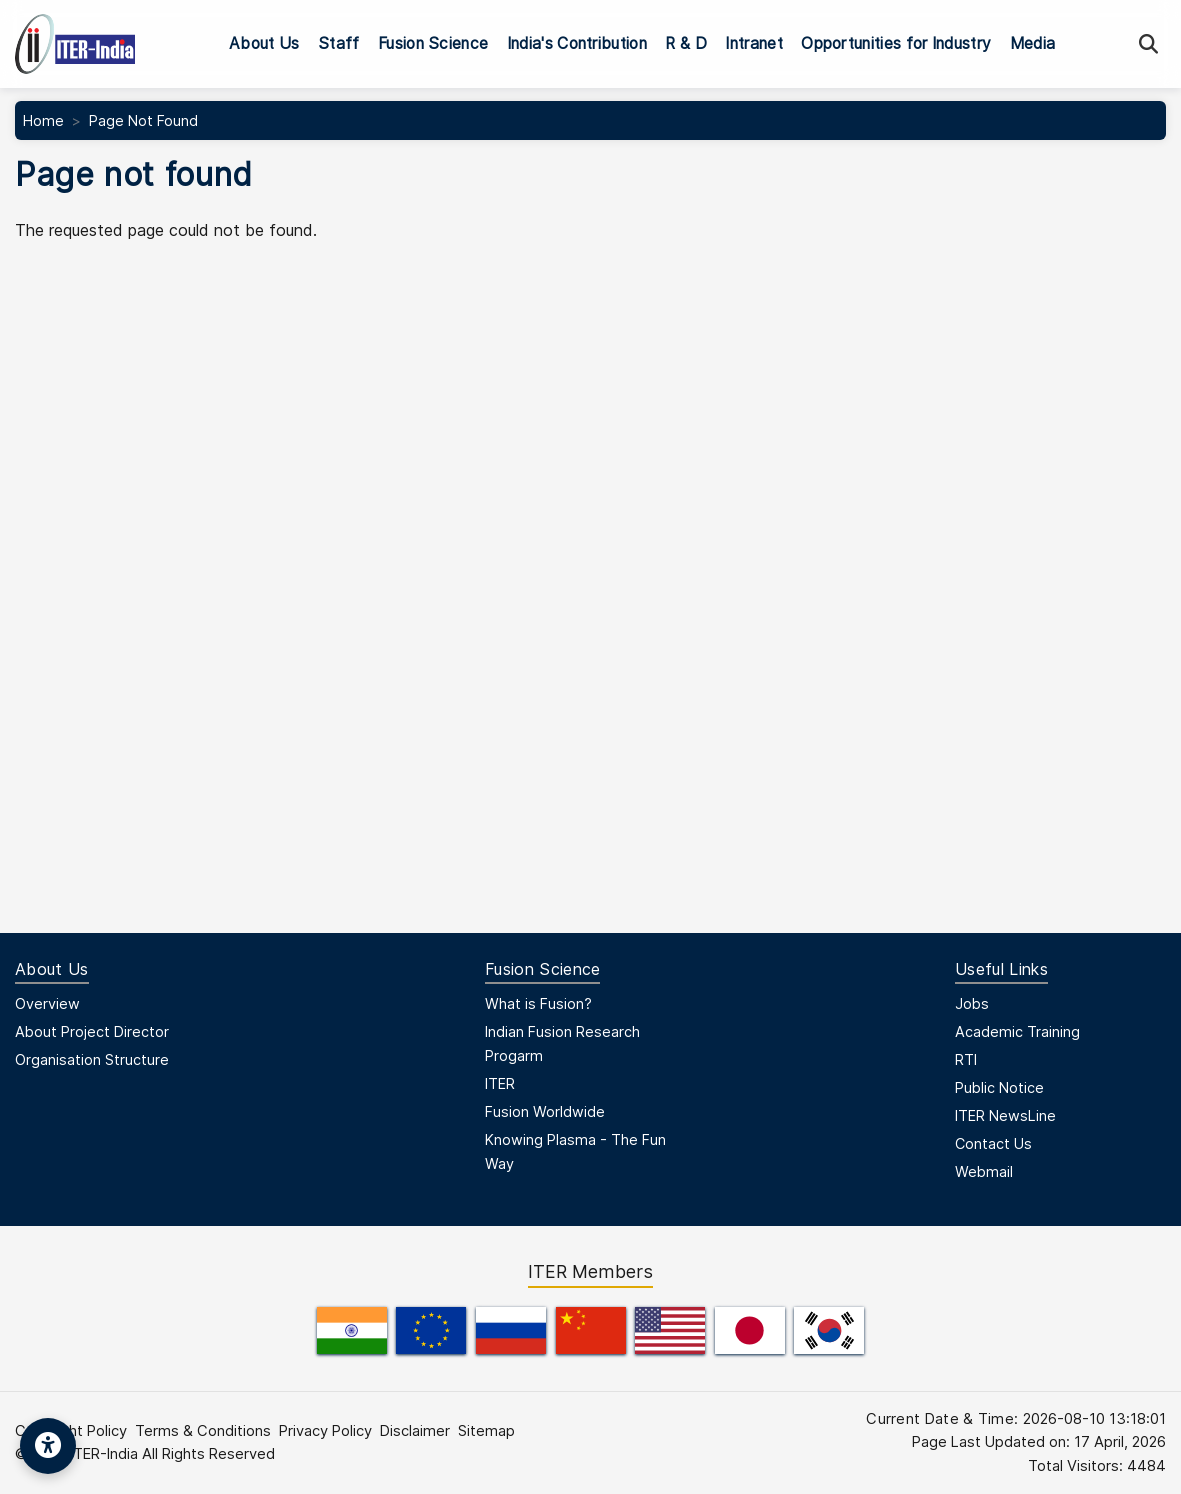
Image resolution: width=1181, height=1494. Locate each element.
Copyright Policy (71, 1431)
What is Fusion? (538, 1003)
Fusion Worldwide (545, 1111)
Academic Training (1017, 1031)
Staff (339, 43)
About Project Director (92, 1031)
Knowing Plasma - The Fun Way (575, 1151)
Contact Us (993, 1143)
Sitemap (486, 1431)
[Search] (1148, 44)
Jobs (972, 1003)
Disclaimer (415, 1431)
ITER (500, 1083)
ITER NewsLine (1005, 1115)
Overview (47, 1003)
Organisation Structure (92, 1059)
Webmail (984, 1171)
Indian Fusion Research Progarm (562, 1043)
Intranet (754, 43)
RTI (966, 1059)
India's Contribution (577, 43)
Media (1033, 43)
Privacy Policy (325, 1431)
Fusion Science (433, 43)
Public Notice (999, 1087)
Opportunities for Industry (896, 43)
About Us (264, 43)
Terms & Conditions (203, 1431)
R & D (686, 43)
